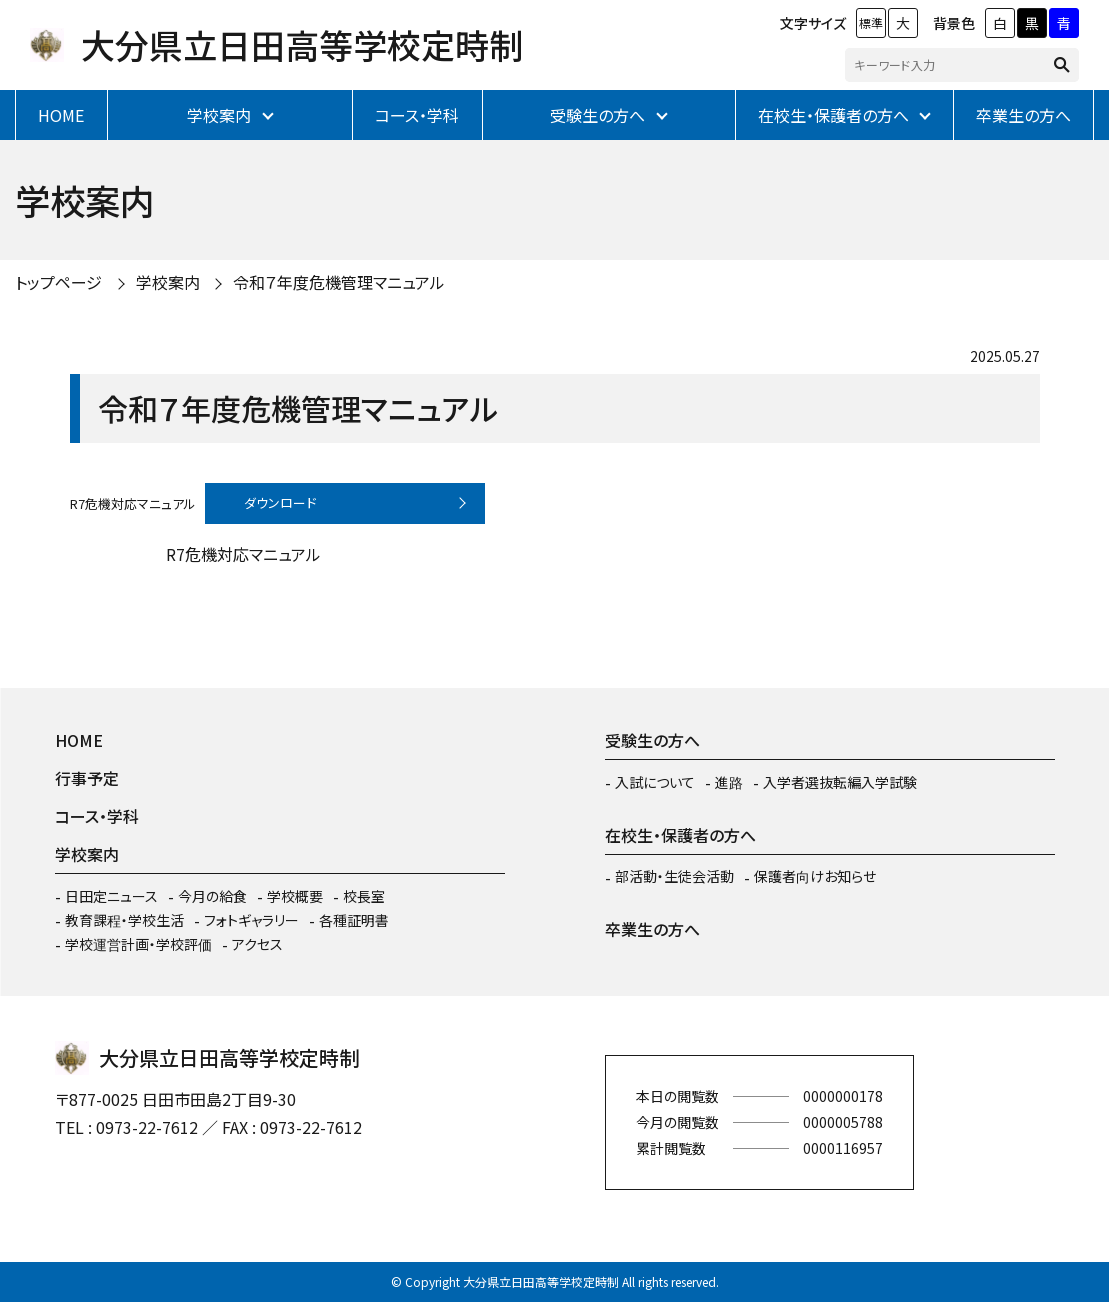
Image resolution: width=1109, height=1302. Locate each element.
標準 (871, 22)
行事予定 (87, 778)
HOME (61, 115)
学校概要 (295, 896)
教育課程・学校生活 (124, 920)
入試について (655, 782)
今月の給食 (212, 896)
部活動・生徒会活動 (674, 876)
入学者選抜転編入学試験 (840, 782)
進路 (729, 782)
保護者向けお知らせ (815, 876)
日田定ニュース (111, 896)
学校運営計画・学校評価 (138, 944)
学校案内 (219, 115)
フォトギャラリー (251, 920)
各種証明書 (354, 920)
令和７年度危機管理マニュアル (339, 282)
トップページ (58, 282)
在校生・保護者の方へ (833, 115)
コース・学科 (417, 115)
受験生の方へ (597, 115)
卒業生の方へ (1023, 115)
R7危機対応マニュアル (133, 502)
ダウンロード (280, 502)
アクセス (257, 944)
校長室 (364, 896)
